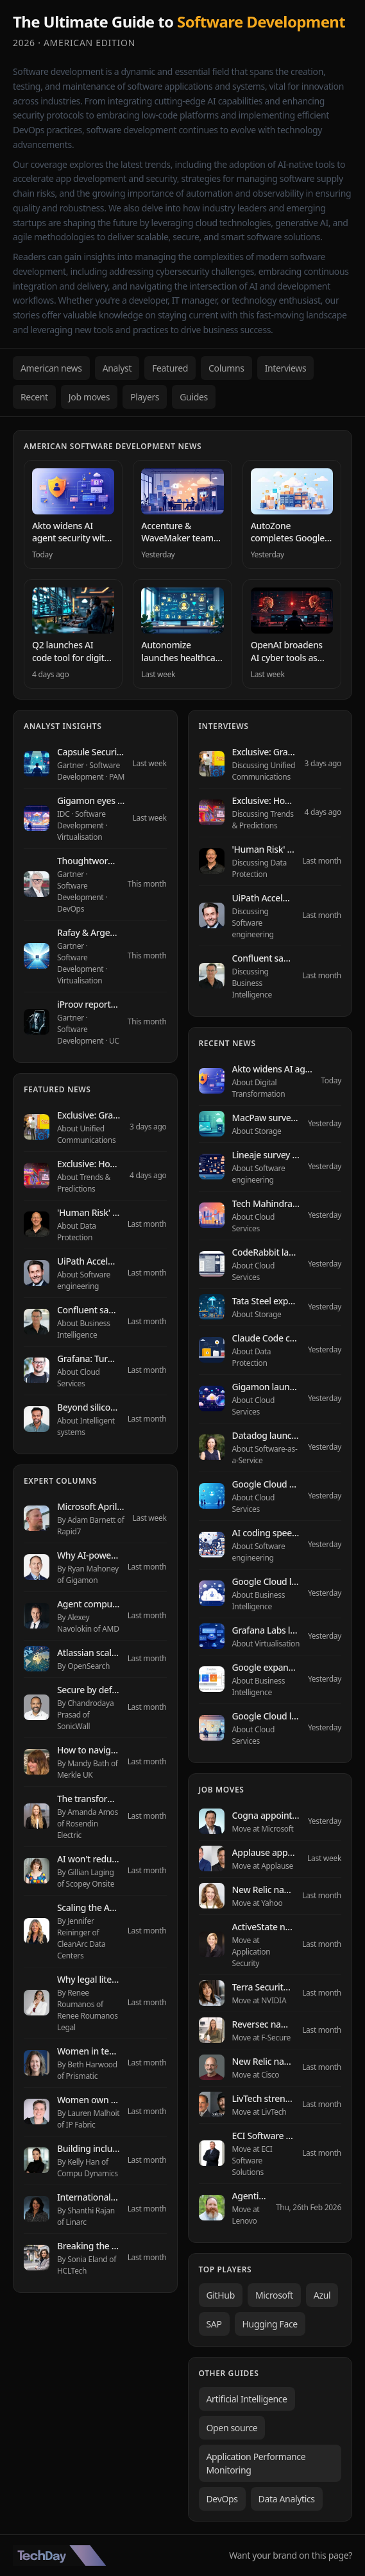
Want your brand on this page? (290, 2555)
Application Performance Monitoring (256, 2463)
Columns (226, 368)
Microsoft (274, 2295)
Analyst (117, 368)
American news (51, 368)
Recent (34, 397)
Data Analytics (287, 2499)
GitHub (221, 2295)
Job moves (89, 397)
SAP (214, 2324)
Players (144, 397)
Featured (170, 368)
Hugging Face (270, 2324)
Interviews (286, 368)
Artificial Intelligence (247, 2399)
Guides (194, 397)
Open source (232, 2428)
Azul (322, 2295)
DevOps (222, 2499)
